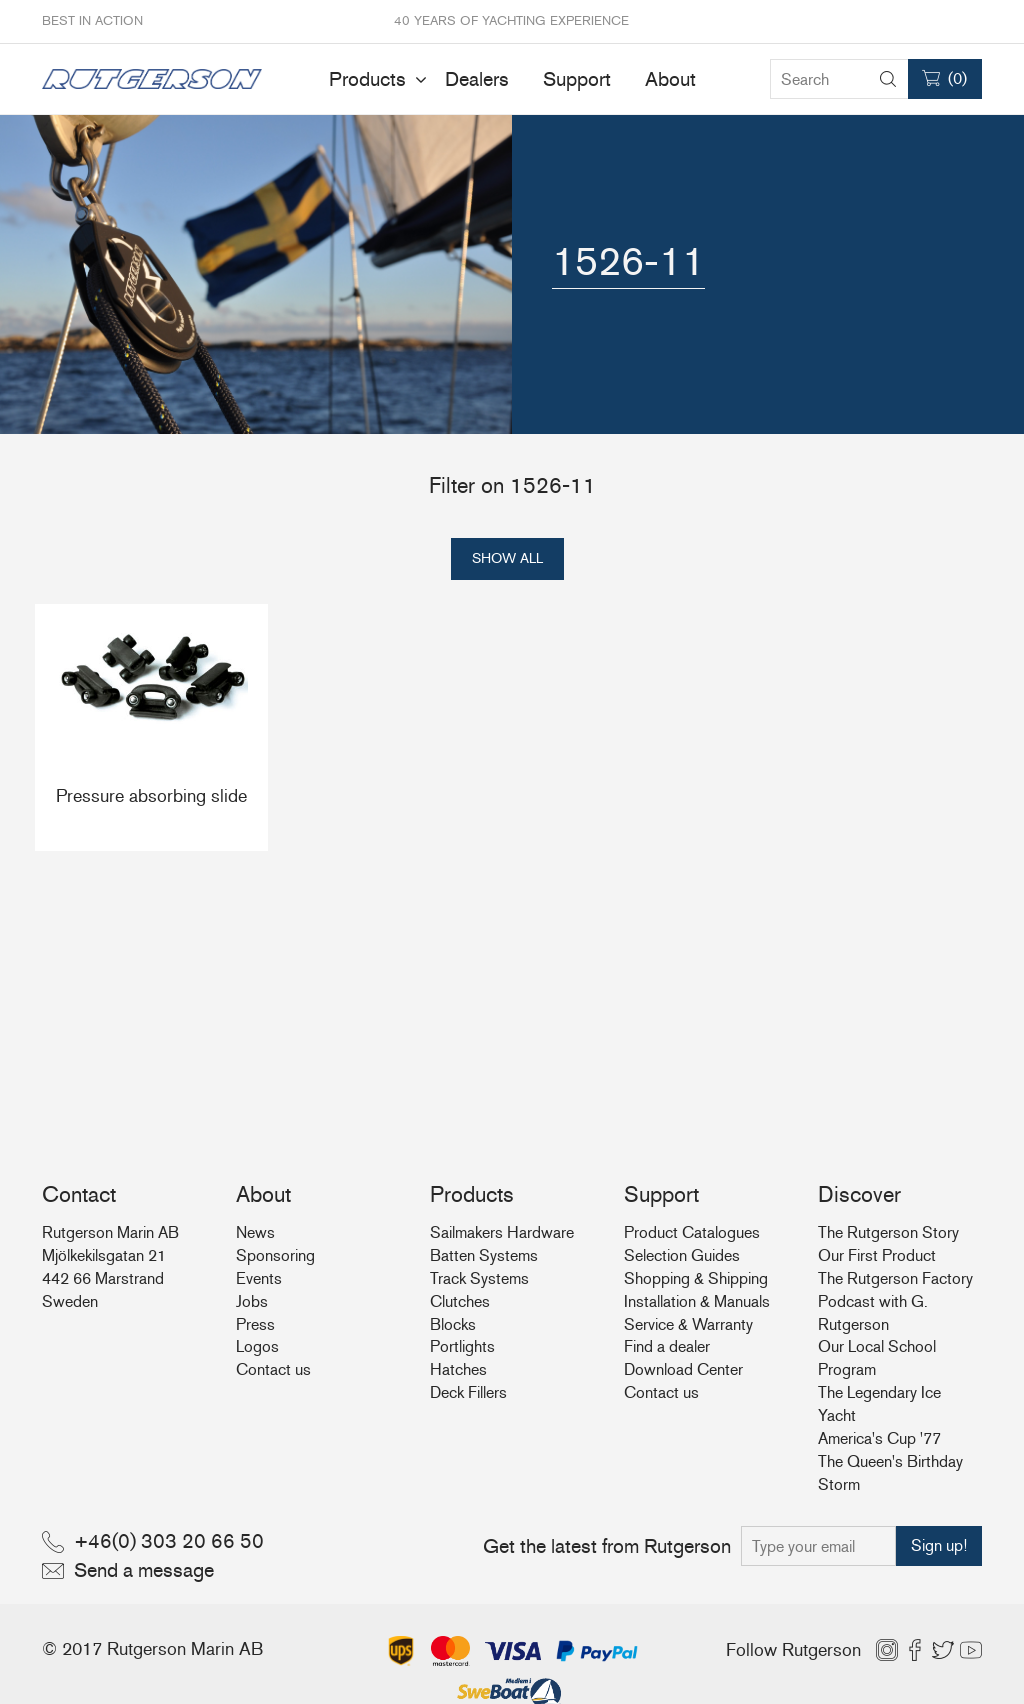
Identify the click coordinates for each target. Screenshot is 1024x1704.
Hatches (458, 1369)
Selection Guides (682, 1255)
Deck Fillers (468, 1392)
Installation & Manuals (697, 1301)
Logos (257, 1346)
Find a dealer (667, 1346)
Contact (79, 1194)
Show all (507, 558)
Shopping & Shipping (696, 1278)
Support (577, 79)
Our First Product (877, 1255)
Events (259, 1278)
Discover (859, 1194)
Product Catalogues (692, 1232)
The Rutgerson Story (888, 1232)
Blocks (453, 1324)
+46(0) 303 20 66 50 (169, 1541)
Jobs (252, 1301)
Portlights (462, 1346)
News (255, 1232)
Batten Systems (484, 1255)
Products (367, 79)
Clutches (460, 1301)
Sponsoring (275, 1255)
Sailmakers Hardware (502, 1232)
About (670, 79)
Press (255, 1324)
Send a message (144, 1570)
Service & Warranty (688, 1324)
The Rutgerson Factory (895, 1278)
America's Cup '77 (879, 1438)
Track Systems (479, 1278)
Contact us (273, 1369)
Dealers (477, 79)
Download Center (683, 1369)
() (957, 78)
